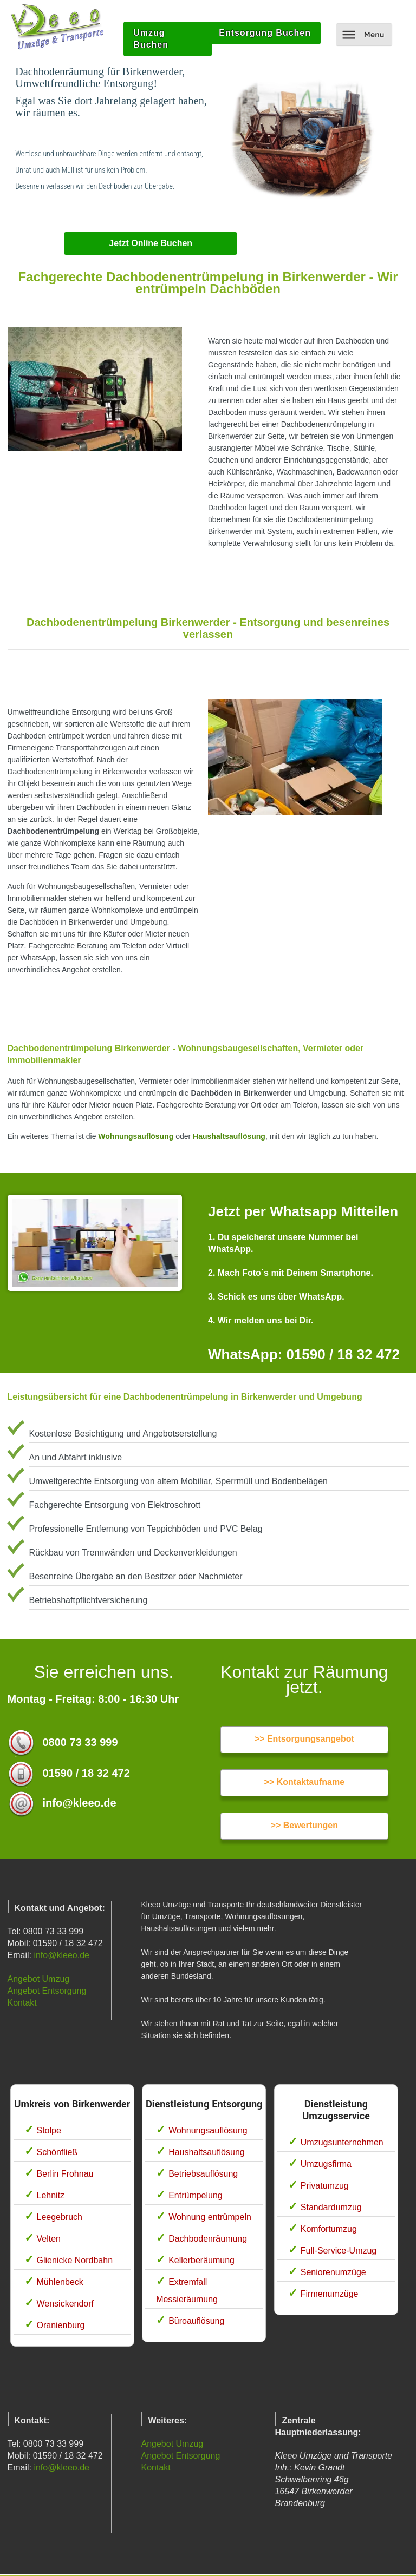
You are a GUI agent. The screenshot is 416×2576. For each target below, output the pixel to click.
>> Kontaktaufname (304, 1782)
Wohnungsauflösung (135, 1136)
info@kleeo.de (61, 1955)
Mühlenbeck (60, 2282)
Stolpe (49, 2130)
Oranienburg (61, 2325)
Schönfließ (57, 2152)
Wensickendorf (65, 2303)
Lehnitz (51, 2195)
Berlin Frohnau (65, 2173)
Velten (49, 2238)
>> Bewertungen (304, 1825)
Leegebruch (60, 2217)
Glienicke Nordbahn (75, 2260)
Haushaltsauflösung (229, 1136)
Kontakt (22, 2002)
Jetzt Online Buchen (150, 243)
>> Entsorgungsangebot (304, 1738)
